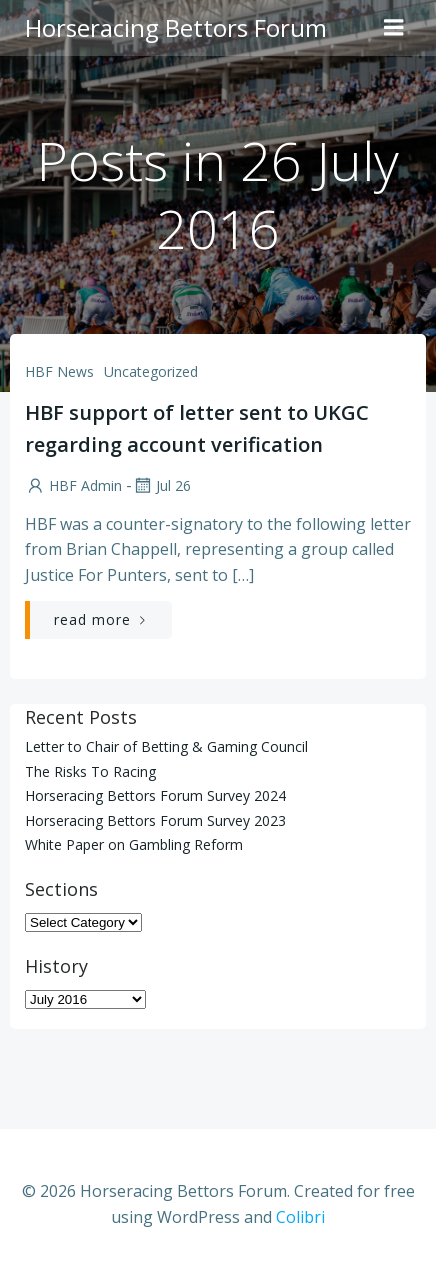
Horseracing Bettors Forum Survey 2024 (155, 795)
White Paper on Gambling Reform (134, 844)
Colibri (300, 1217)
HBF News (59, 371)
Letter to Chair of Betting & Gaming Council (166, 746)
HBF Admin (73, 485)
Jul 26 (161, 485)
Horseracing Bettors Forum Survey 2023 (155, 820)
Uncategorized (151, 371)
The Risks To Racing (90, 771)
